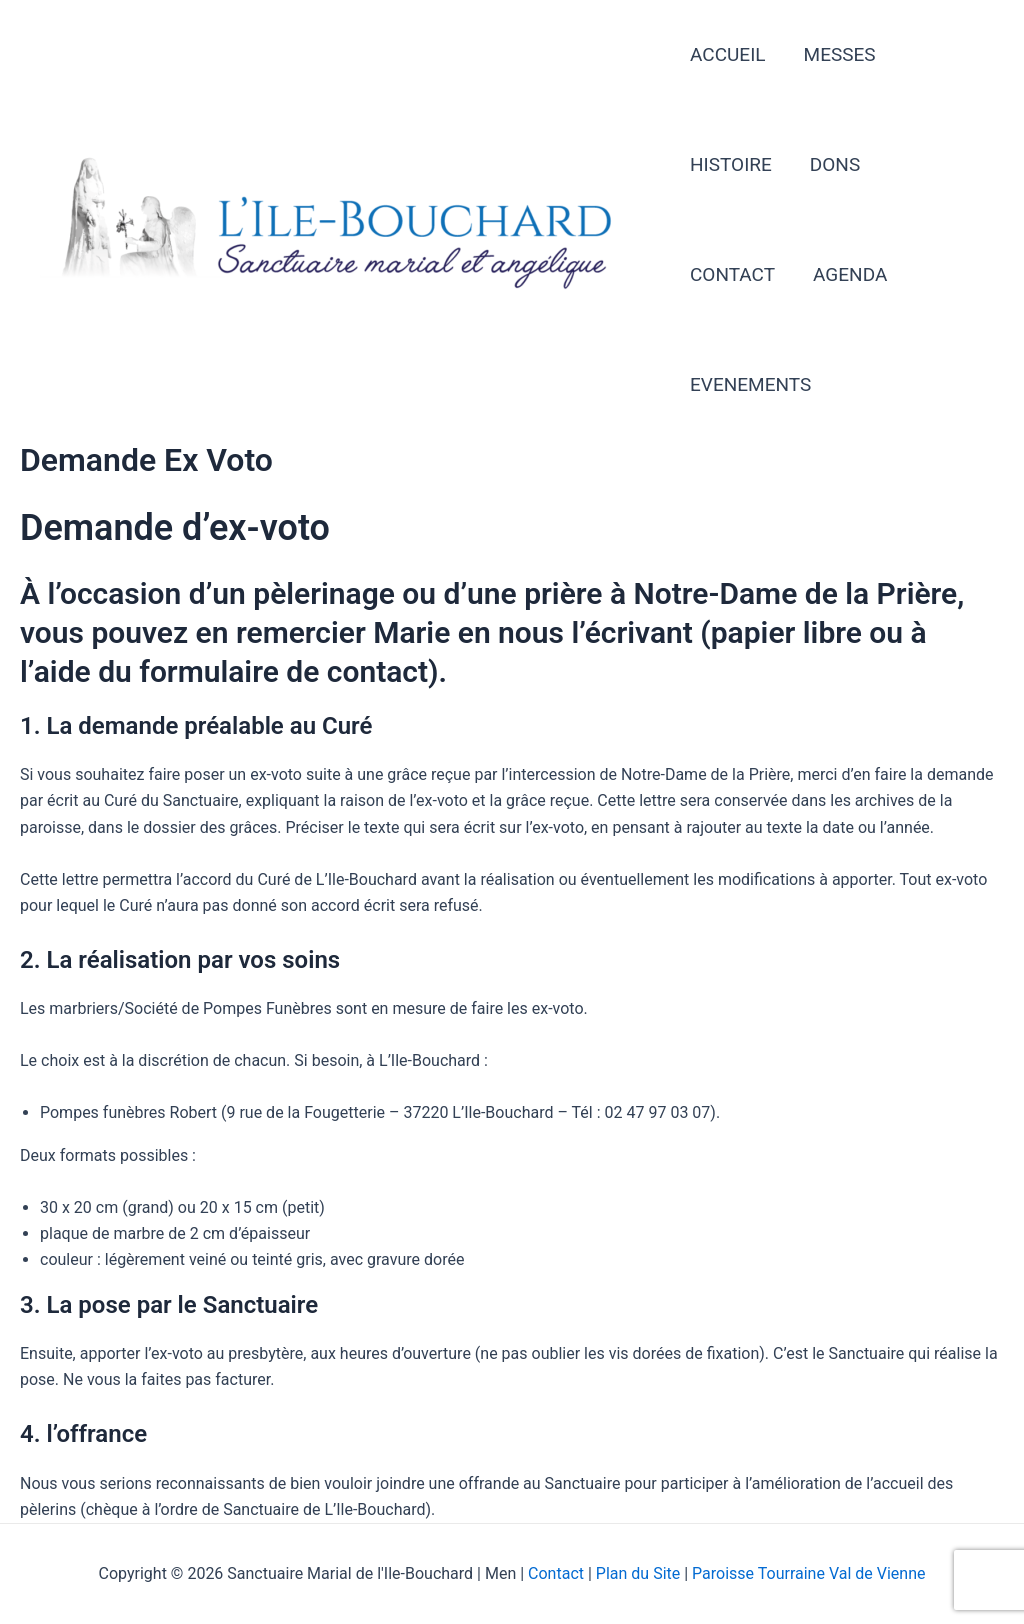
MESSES (840, 54)
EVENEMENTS (750, 384)
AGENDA (850, 274)
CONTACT (732, 274)
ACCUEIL (728, 54)
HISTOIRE (731, 164)
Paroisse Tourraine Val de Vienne (808, 1573)
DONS (835, 164)
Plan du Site (638, 1573)
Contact (558, 1573)
